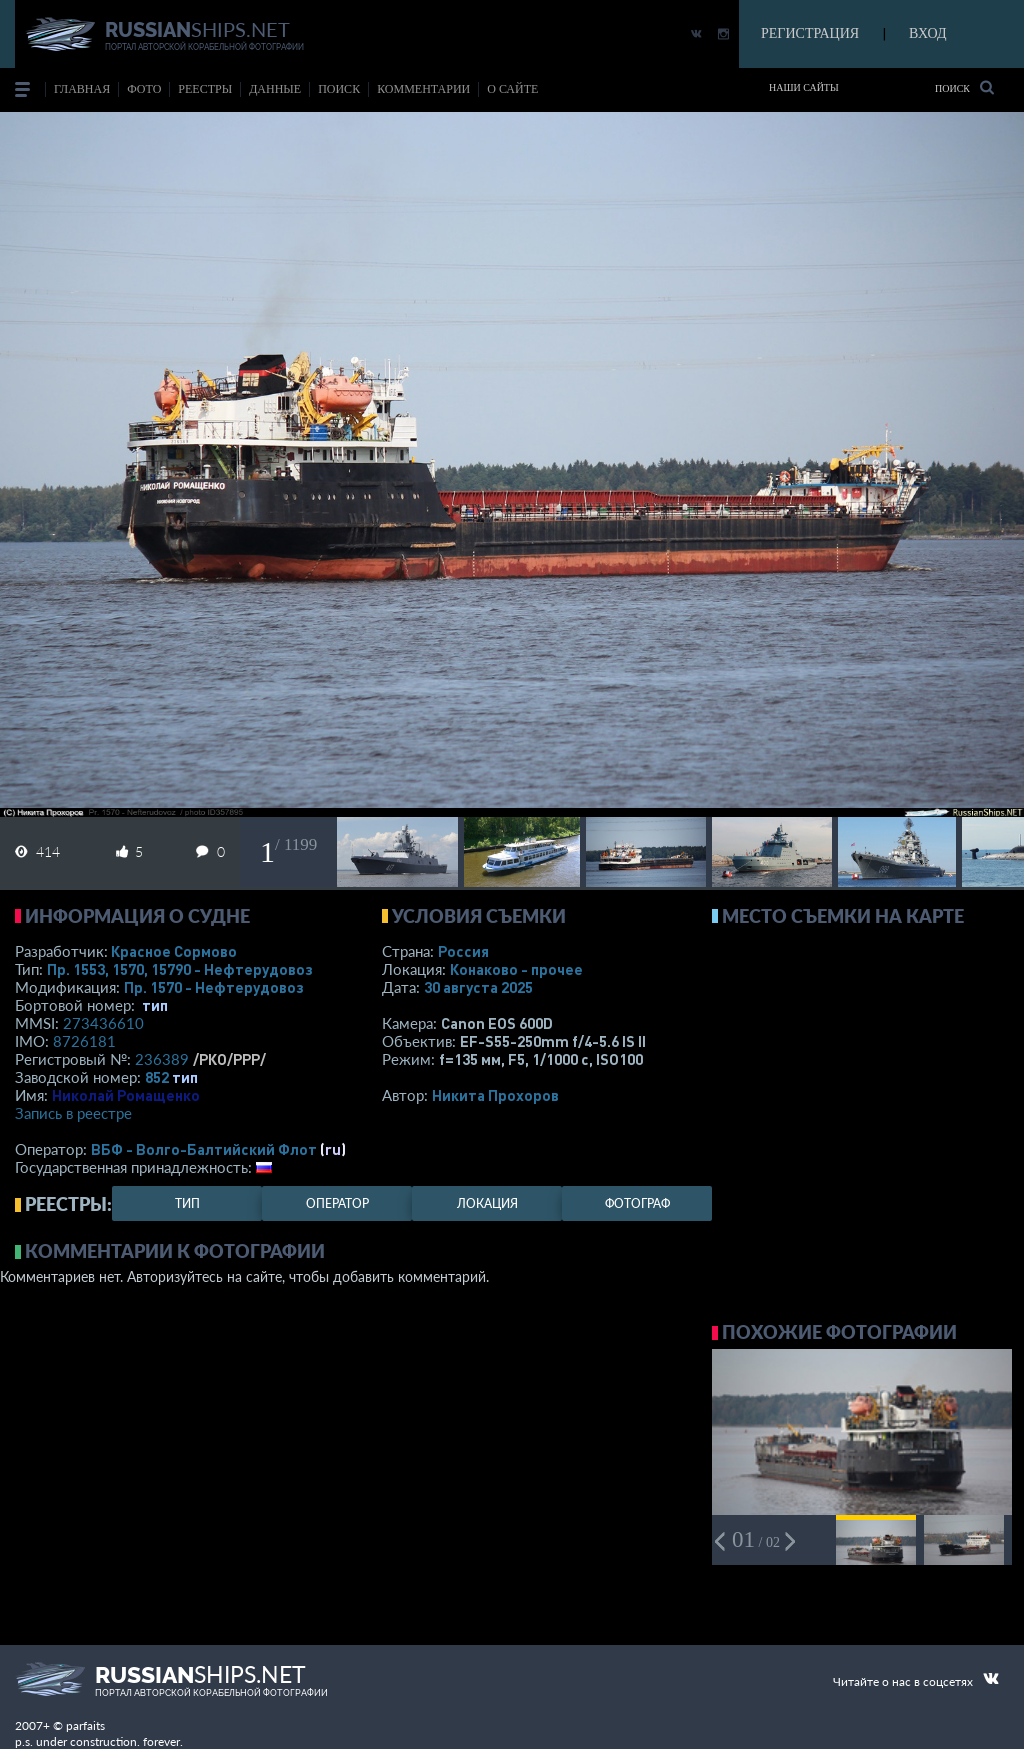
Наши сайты (804, 87)
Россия (463, 951)
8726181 (84, 1041)
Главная (82, 89)
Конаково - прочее (516, 969)
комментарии (423, 89)
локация (487, 1203)
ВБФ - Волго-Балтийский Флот (204, 1149)
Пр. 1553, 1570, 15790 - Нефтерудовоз (180, 969)
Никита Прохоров (495, 1095)
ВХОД (927, 33)
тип (155, 1005)
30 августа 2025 (478, 987)
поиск (339, 89)
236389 (162, 1059)
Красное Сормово (174, 951)
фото (144, 89)
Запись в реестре (73, 1113)
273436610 (103, 1023)
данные (275, 89)
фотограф (637, 1203)
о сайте (512, 89)
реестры (205, 89)
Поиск (964, 87)
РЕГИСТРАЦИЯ (810, 33)
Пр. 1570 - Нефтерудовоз (214, 987)
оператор (337, 1203)
